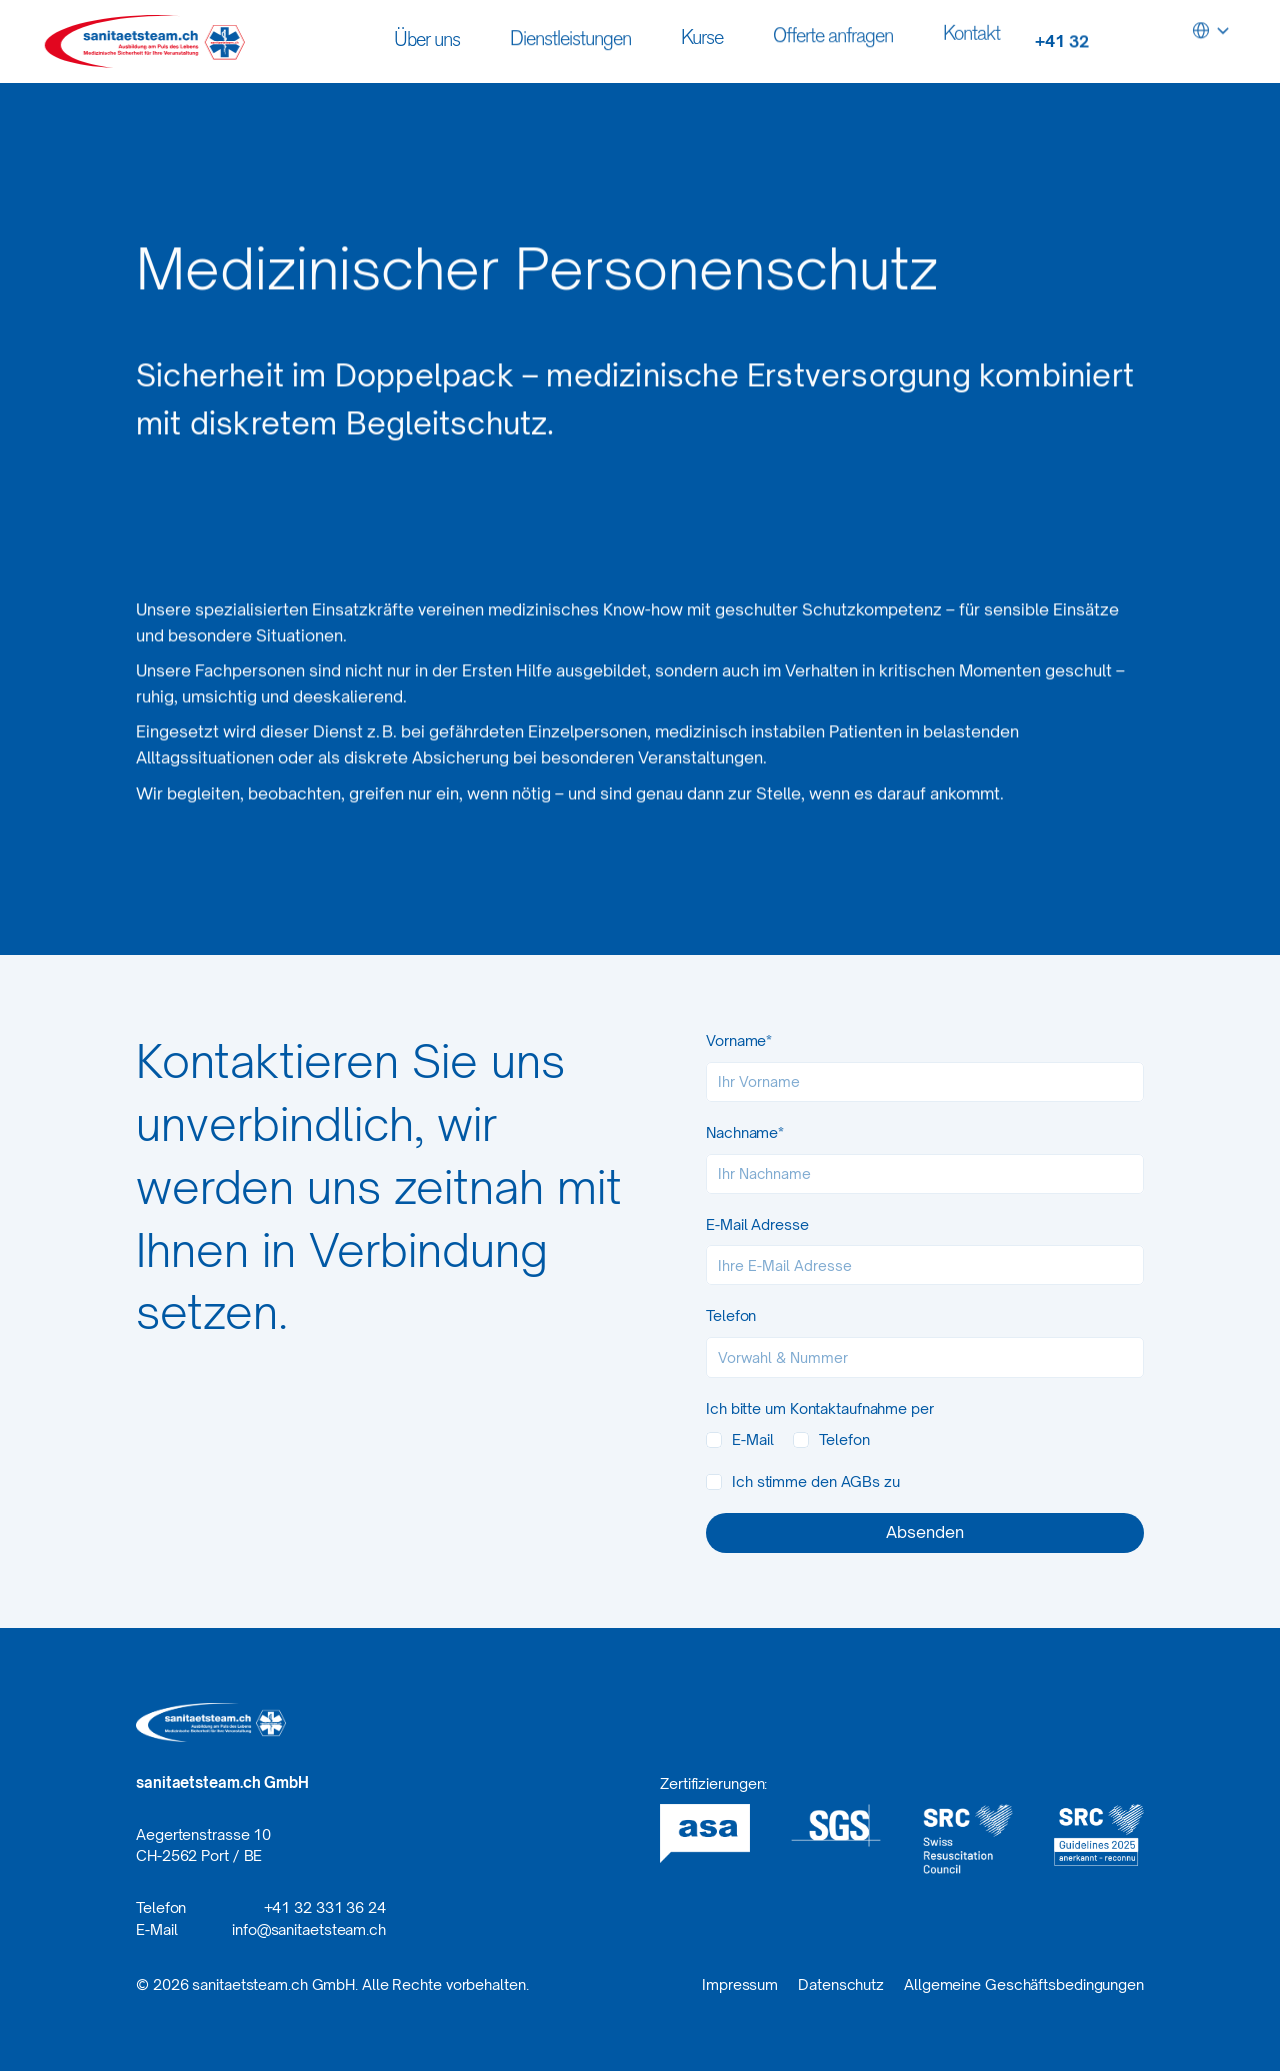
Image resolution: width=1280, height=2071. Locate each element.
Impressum (740, 1984)
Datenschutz (841, 1984)
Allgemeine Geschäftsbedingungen (1024, 1984)
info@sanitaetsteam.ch (309, 1929)
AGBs (861, 1481)
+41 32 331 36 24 (325, 1907)
